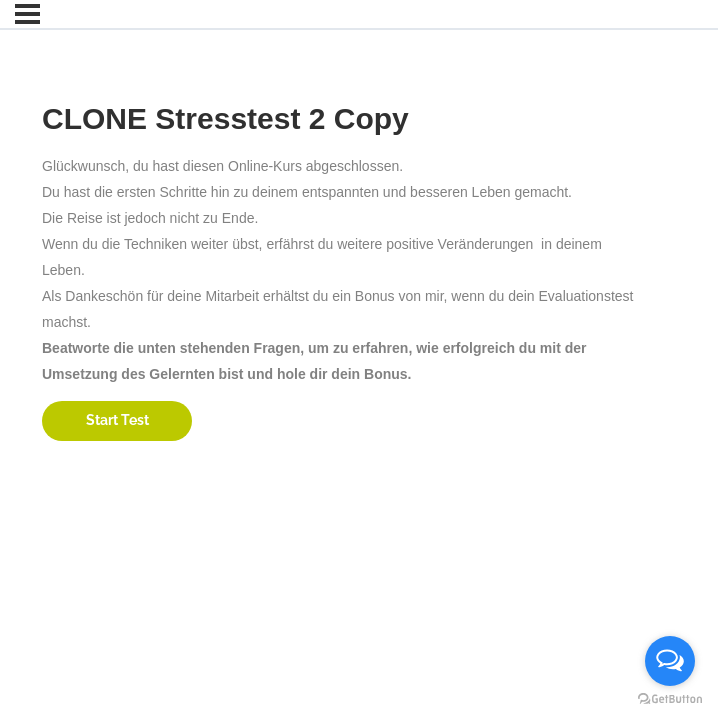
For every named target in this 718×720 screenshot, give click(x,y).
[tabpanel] (345, 270)
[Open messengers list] (670, 661)
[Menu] (27, 14)
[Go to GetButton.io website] (670, 699)
